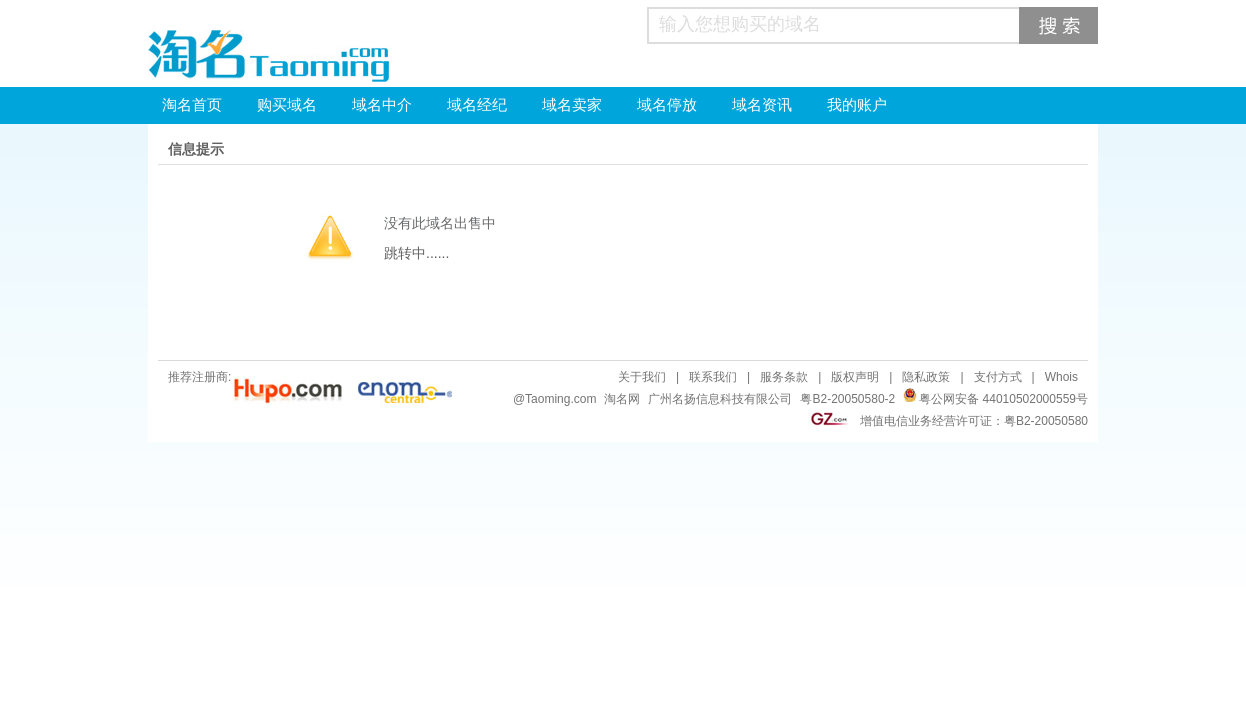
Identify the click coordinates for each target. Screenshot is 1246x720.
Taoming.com (560, 399)
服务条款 (784, 377)
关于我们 (642, 377)
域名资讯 (762, 105)
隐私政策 (926, 377)
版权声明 (855, 377)
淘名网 (622, 399)
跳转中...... (416, 253)
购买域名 (287, 105)
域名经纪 (477, 105)
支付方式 (998, 377)
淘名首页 (192, 105)
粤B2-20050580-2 (847, 399)
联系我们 (713, 377)
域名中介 (382, 105)
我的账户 (857, 105)
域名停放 (667, 105)
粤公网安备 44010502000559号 (1003, 399)
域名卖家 (572, 105)
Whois (1061, 377)
